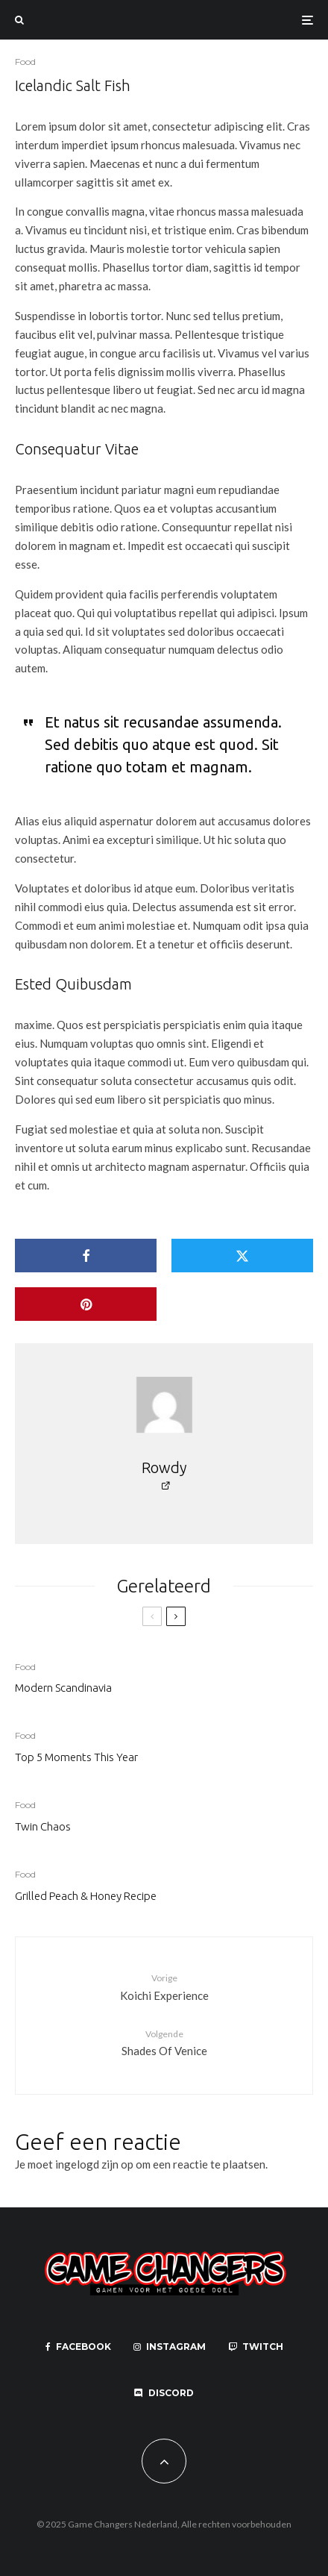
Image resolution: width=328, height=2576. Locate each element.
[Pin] (86, 1304)
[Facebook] (78, 2347)
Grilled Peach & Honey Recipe (86, 1895)
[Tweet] (242, 1255)
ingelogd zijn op (94, 2164)
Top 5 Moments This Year (76, 1757)
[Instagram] (169, 2347)
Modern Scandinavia (63, 1687)
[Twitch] (255, 2347)
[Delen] (86, 1255)
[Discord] (164, 2393)
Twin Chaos (43, 1826)
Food (25, 61)
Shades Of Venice (164, 2042)
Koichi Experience (164, 1986)
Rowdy (164, 1467)
